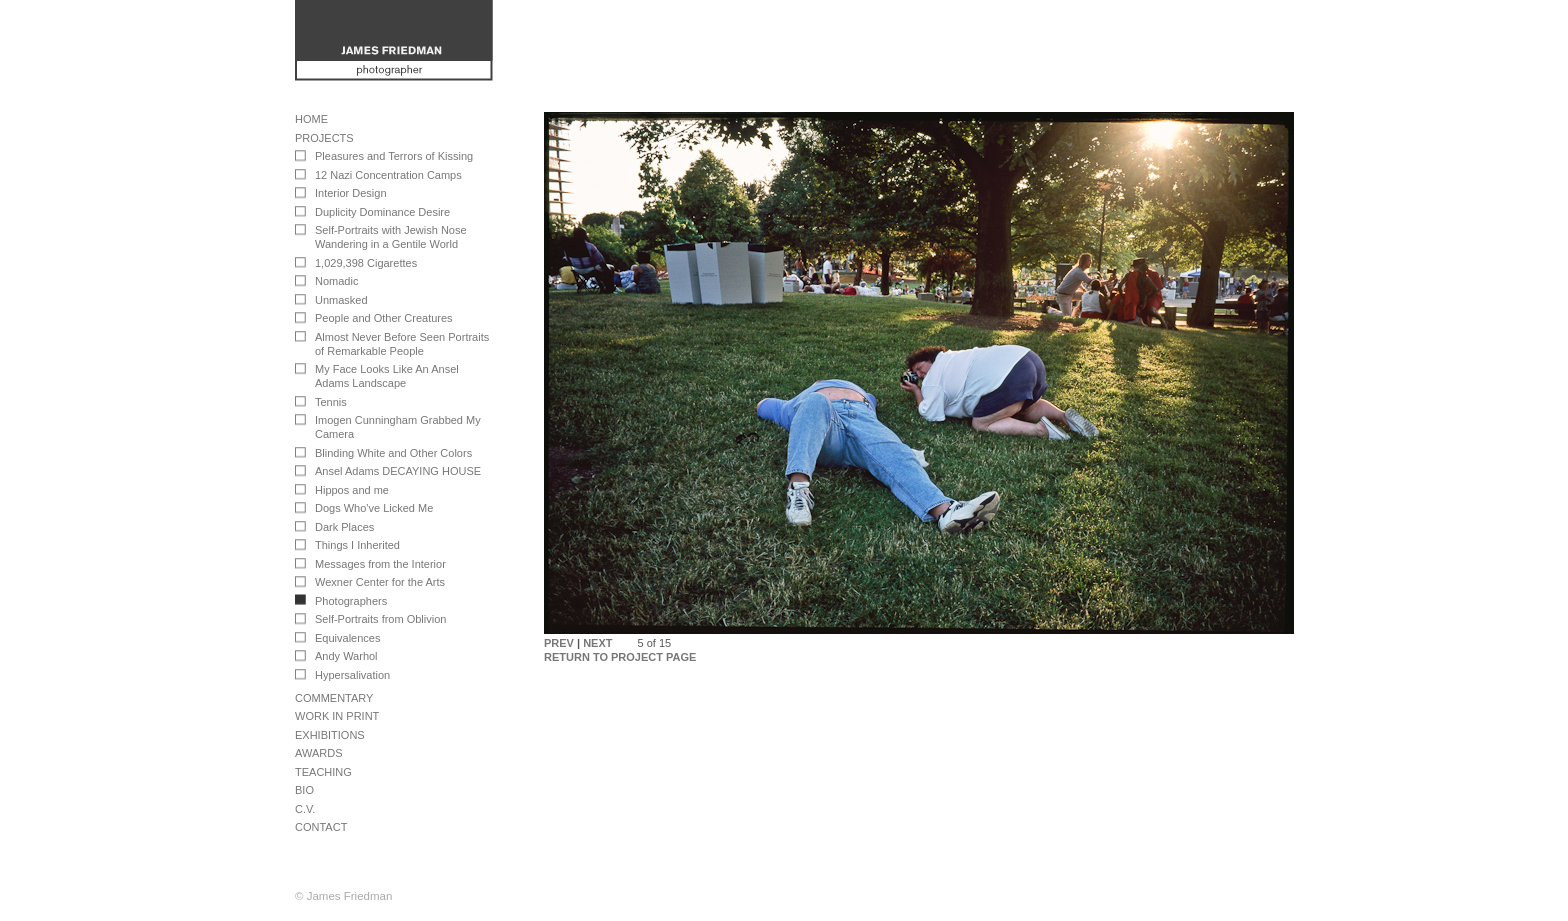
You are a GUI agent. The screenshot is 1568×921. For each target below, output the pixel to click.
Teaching (323, 772)
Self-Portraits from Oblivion (380, 619)
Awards (318, 753)
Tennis (331, 402)
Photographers (351, 601)
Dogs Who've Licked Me (374, 508)
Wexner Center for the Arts (380, 582)
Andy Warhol (346, 656)
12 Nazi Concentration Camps (388, 175)
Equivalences (347, 638)
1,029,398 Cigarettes (366, 263)
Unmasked (341, 300)
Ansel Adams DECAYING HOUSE (398, 471)
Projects (324, 138)
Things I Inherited (357, 545)
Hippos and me (352, 490)
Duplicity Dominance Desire (382, 212)
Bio (304, 790)
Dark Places (344, 527)
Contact (321, 827)
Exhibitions (330, 735)
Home (311, 119)
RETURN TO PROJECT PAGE (620, 657)
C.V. (305, 809)
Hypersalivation (352, 675)
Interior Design (351, 193)
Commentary (334, 698)
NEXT (597, 643)
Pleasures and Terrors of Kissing (394, 156)
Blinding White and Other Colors (393, 453)
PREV (559, 643)
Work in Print (337, 716)
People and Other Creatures (384, 318)
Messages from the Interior (380, 564)
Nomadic (336, 281)
